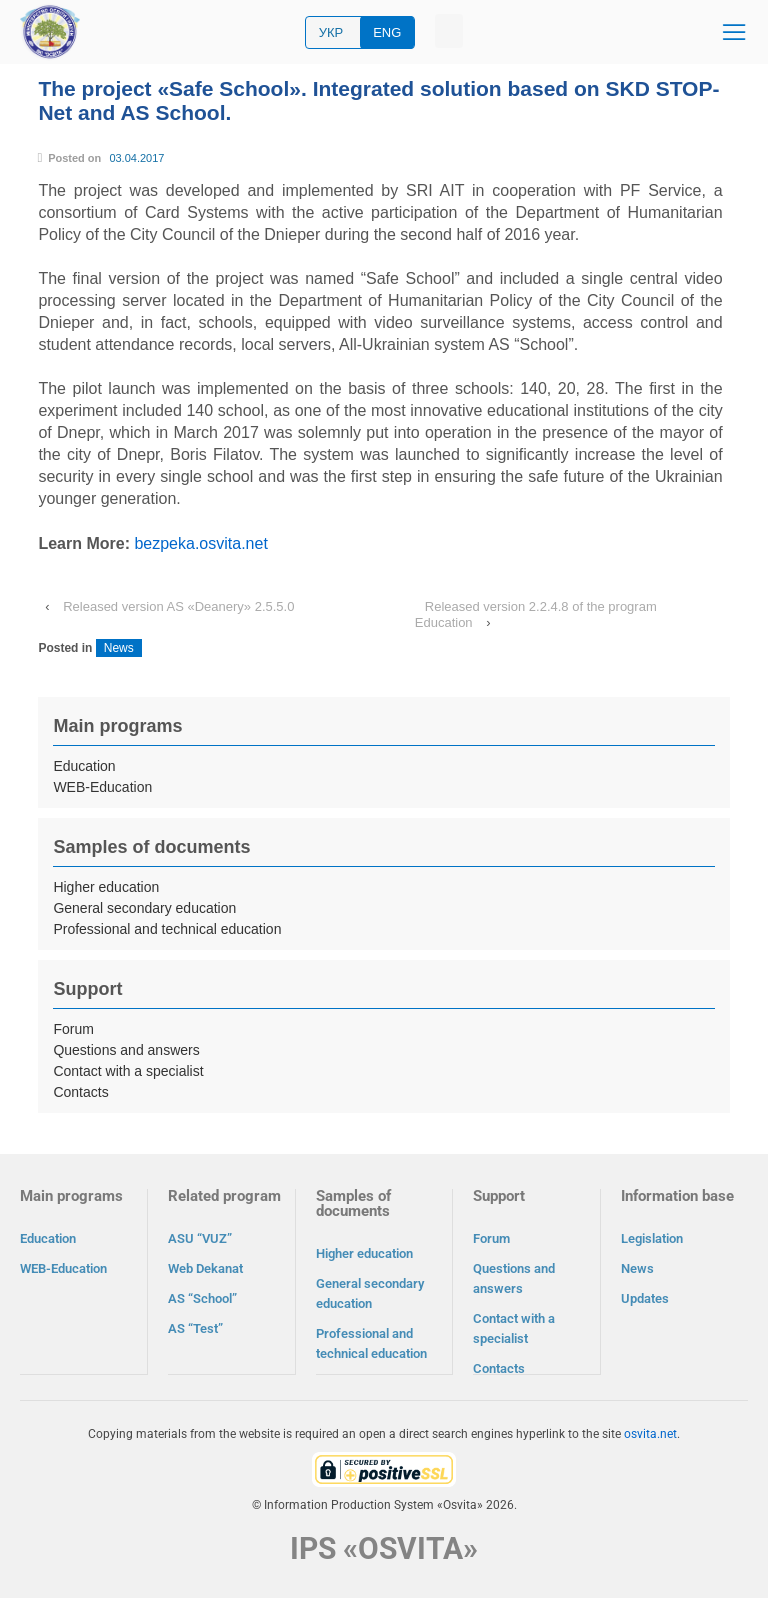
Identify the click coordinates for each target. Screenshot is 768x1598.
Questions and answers (126, 1050)
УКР (331, 32)
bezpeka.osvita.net (200, 543)
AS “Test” (195, 1328)
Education (84, 766)
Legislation (652, 1238)
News (119, 648)
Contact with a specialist (128, 1071)
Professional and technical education (167, 929)
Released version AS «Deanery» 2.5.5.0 (178, 606)
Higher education (106, 887)
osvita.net (650, 1433)
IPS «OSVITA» (384, 1547)
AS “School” (202, 1298)
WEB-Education (102, 787)
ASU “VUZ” (200, 1238)
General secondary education (144, 908)
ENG (387, 32)
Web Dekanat (205, 1268)
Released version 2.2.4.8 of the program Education (536, 614)
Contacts (80, 1092)
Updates (645, 1298)
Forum (73, 1029)
